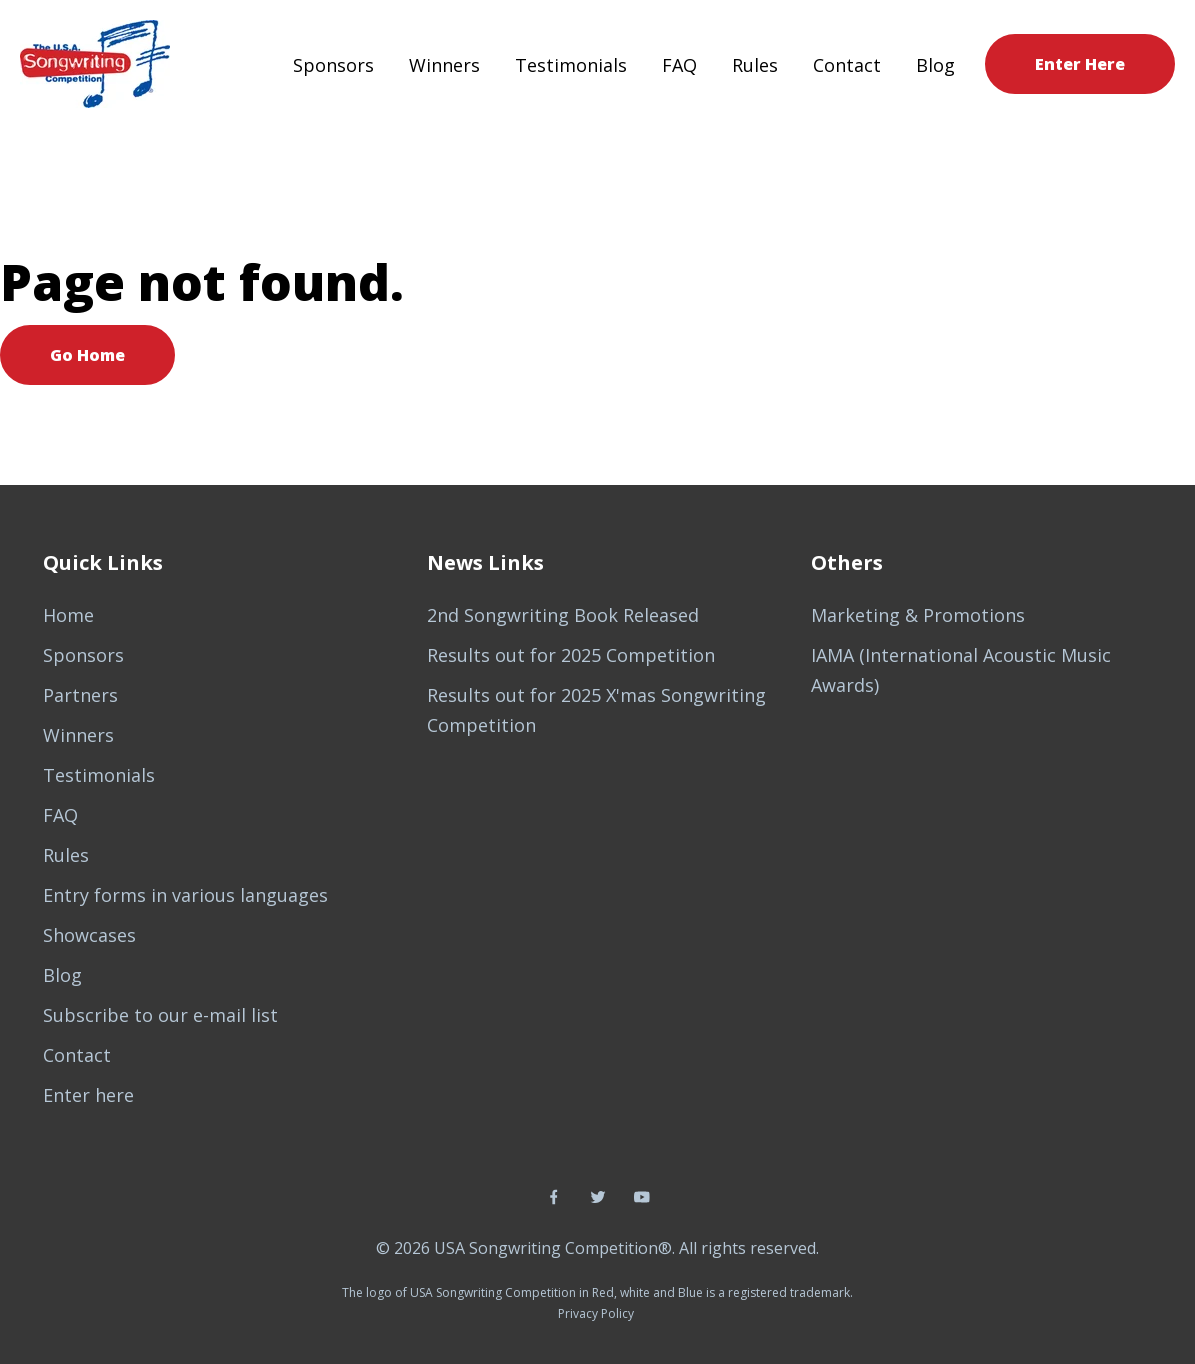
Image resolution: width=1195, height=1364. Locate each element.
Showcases (89, 935)
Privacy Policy (596, 1313)
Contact (847, 65)
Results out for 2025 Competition (571, 655)
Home (68, 615)
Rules (755, 65)
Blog (935, 65)
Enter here (88, 1095)
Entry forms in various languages (185, 895)
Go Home (87, 355)
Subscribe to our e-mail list (160, 1015)
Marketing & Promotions (918, 615)
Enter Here (1080, 64)
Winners (444, 65)
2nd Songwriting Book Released (563, 615)
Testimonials (571, 65)
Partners (80, 695)
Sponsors (333, 65)
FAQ (679, 65)
